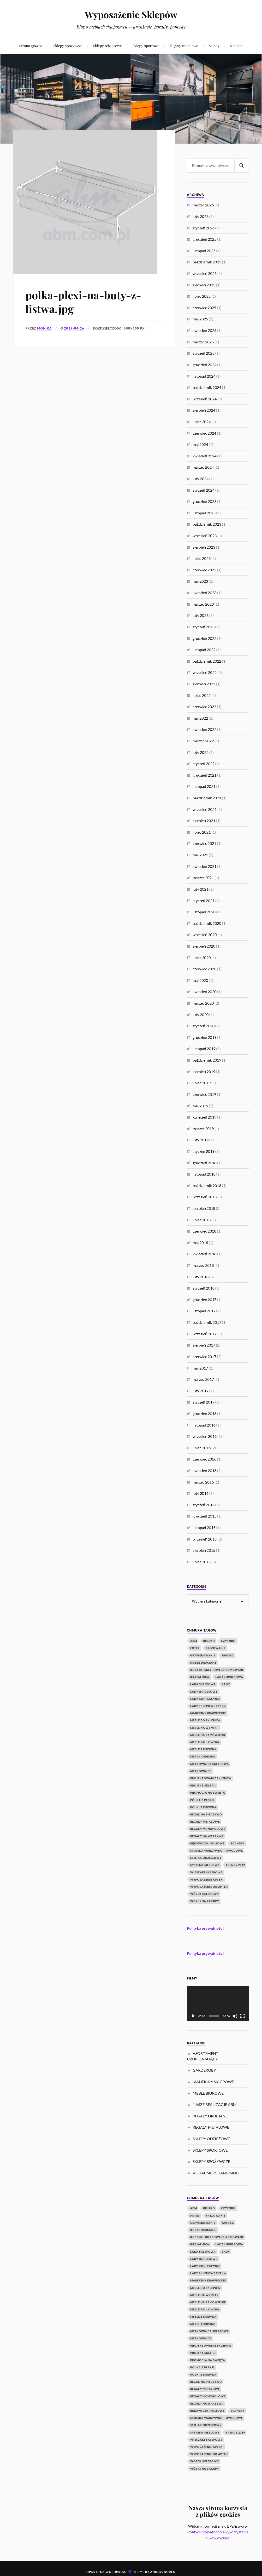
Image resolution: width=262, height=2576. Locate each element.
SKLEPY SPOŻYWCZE (211, 2161)
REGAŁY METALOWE (211, 2127)
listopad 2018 (204, 1174)
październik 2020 (207, 923)
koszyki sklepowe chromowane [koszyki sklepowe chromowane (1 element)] (217, 1669)
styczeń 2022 (203, 763)
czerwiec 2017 (204, 1356)
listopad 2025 (204, 250)
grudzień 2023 (204, 501)
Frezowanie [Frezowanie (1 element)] (216, 1647)
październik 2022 (207, 661)
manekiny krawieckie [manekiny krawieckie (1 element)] (208, 1713)
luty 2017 (200, 1390)
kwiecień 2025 (204, 330)
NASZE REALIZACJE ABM (215, 2104)
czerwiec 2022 (204, 706)
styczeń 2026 (203, 228)
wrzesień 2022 (205, 672)
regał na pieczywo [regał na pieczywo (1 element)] (206, 1814)
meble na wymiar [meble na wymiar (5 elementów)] (204, 1727)
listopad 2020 (204, 912)
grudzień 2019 (204, 1037)
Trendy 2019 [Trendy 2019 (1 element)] (235, 1864)
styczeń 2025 (203, 353)
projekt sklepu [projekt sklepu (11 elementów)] (203, 1785)
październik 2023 (207, 524)
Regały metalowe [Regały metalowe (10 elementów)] (205, 1821)
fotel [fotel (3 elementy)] (195, 1647)
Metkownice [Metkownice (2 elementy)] (200, 1771)
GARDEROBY (204, 2070)
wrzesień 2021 (205, 809)
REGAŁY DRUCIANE (210, 2116)
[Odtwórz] (193, 2016)
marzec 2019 (203, 1128)
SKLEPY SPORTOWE (210, 2150)
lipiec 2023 (202, 558)
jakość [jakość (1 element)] (228, 1655)
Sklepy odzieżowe (107, 45)
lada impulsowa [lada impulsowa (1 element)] (229, 1676)
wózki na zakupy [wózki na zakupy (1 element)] (204, 1901)
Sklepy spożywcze (68, 45)
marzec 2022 (203, 741)
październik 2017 (207, 1322)
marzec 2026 (203, 205)
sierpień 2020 (204, 946)
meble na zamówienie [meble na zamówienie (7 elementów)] (208, 1734)
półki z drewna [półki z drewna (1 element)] (203, 1807)
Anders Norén (162, 2572)
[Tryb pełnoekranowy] (242, 2016)
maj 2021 (200, 855)
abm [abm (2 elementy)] (193, 1640)
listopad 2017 (204, 1310)
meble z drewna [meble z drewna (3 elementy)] (203, 1749)
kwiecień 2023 (204, 592)
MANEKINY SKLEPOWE (213, 2081)
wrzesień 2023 (205, 535)
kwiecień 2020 (204, 991)
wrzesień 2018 (205, 1196)
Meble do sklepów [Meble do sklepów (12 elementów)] (205, 1720)
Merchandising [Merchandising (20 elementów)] (202, 1756)
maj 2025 (200, 319)
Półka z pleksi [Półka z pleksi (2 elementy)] (202, 1800)
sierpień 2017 (204, 1345)
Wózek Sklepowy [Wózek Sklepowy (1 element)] (204, 1893)
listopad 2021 (204, 786)
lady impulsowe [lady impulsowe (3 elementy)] (203, 1691)
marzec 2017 (203, 1379)
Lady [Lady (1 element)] (226, 1684)
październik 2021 (207, 798)
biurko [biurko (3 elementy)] (209, 1640)
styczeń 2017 (203, 1402)
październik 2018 (207, 1185)
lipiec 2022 (202, 695)
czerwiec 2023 (204, 570)
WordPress (116, 2572)
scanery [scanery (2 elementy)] (237, 1843)
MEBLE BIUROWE (208, 2093)
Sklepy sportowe (146, 45)
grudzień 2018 (204, 1162)
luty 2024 (200, 478)
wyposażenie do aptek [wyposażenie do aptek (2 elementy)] (209, 1886)
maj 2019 (200, 1105)
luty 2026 (200, 216)
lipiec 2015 (202, 1561)
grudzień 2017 (204, 1299)
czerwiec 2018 (204, 1231)
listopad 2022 (204, 649)
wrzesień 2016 (205, 1436)
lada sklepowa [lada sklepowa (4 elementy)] (203, 1684)
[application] (218, 2003)
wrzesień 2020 (205, 934)
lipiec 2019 (202, 1082)
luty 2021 (200, 889)
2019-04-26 (74, 328)
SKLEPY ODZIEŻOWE (211, 2138)
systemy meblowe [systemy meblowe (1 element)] (205, 1864)
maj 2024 (200, 444)
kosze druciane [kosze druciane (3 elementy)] (203, 1662)
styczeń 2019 (203, 1151)
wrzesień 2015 (205, 1539)
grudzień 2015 (204, 1516)
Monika (44, 328)
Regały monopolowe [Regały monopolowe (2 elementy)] (208, 1828)
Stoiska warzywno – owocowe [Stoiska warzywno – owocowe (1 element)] (216, 1850)
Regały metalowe (184, 45)
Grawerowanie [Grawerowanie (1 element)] (202, 1655)
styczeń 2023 (203, 627)
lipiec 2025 (202, 296)
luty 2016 (200, 1493)
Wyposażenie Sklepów (131, 14)
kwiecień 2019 (204, 1117)
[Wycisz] (234, 2016)
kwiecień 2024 (204, 456)
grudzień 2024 (204, 364)
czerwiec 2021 (204, 843)
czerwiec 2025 (204, 307)
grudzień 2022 (204, 638)
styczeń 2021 (203, 900)
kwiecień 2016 (204, 1470)
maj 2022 (200, 718)
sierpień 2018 (204, 1208)
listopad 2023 (204, 513)
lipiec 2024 (202, 421)
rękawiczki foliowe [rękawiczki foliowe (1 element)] (207, 1843)
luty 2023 (200, 615)
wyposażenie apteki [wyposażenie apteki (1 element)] (207, 1879)
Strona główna (31, 45)
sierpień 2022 (204, 684)
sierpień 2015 (204, 1550)
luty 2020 (200, 1014)
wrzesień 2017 (205, 1333)
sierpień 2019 (204, 1071)
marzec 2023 (203, 604)
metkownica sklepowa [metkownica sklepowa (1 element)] (209, 1763)
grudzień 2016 (204, 1413)
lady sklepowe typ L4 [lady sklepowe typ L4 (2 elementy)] (208, 1705)
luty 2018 (200, 1276)
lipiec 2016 (202, 1447)
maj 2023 (200, 581)
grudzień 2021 (204, 775)
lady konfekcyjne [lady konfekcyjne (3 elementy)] (205, 1698)
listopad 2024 (204, 376)
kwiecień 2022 (204, 729)
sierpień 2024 (204, 410)
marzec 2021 (203, 877)
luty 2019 (200, 1139)
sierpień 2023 (204, 547)
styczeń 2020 (203, 1026)
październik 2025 (207, 262)
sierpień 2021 (204, 820)
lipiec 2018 (202, 1219)
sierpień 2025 (204, 285)
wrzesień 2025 (205, 273)
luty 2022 (200, 752)
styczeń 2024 (203, 490)
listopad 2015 (204, 1527)
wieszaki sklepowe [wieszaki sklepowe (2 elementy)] (206, 1872)
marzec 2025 (203, 342)
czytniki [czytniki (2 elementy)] (228, 1640)
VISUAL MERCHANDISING (216, 2173)
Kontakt (236, 45)
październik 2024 (207, 387)
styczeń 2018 (203, 1288)
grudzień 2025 (204, 239)
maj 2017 (200, 1368)
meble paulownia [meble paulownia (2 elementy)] (204, 1742)
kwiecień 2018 (204, 1253)
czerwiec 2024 (204, 433)
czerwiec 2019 (204, 1094)
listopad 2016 (204, 1425)
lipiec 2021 (202, 832)
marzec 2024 (203, 467)
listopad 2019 (204, 1048)
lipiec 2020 (202, 957)
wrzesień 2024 (205, 399)
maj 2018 (200, 1242)
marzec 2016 (203, 1482)
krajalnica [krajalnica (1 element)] (199, 1676)
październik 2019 (207, 1060)
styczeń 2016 (203, 1504)
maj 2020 (200, 980)
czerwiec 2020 (204, 969)
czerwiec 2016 (204, 1459)
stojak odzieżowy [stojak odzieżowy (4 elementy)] (205, 1857)
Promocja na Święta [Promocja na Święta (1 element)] (207, 1792)
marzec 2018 (203, 1265)
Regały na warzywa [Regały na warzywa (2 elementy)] (207, 1836)
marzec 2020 (203, 1003)
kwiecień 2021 (204, 866)
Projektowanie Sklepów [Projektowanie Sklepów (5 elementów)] (211, 1778)
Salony (214, 45)
